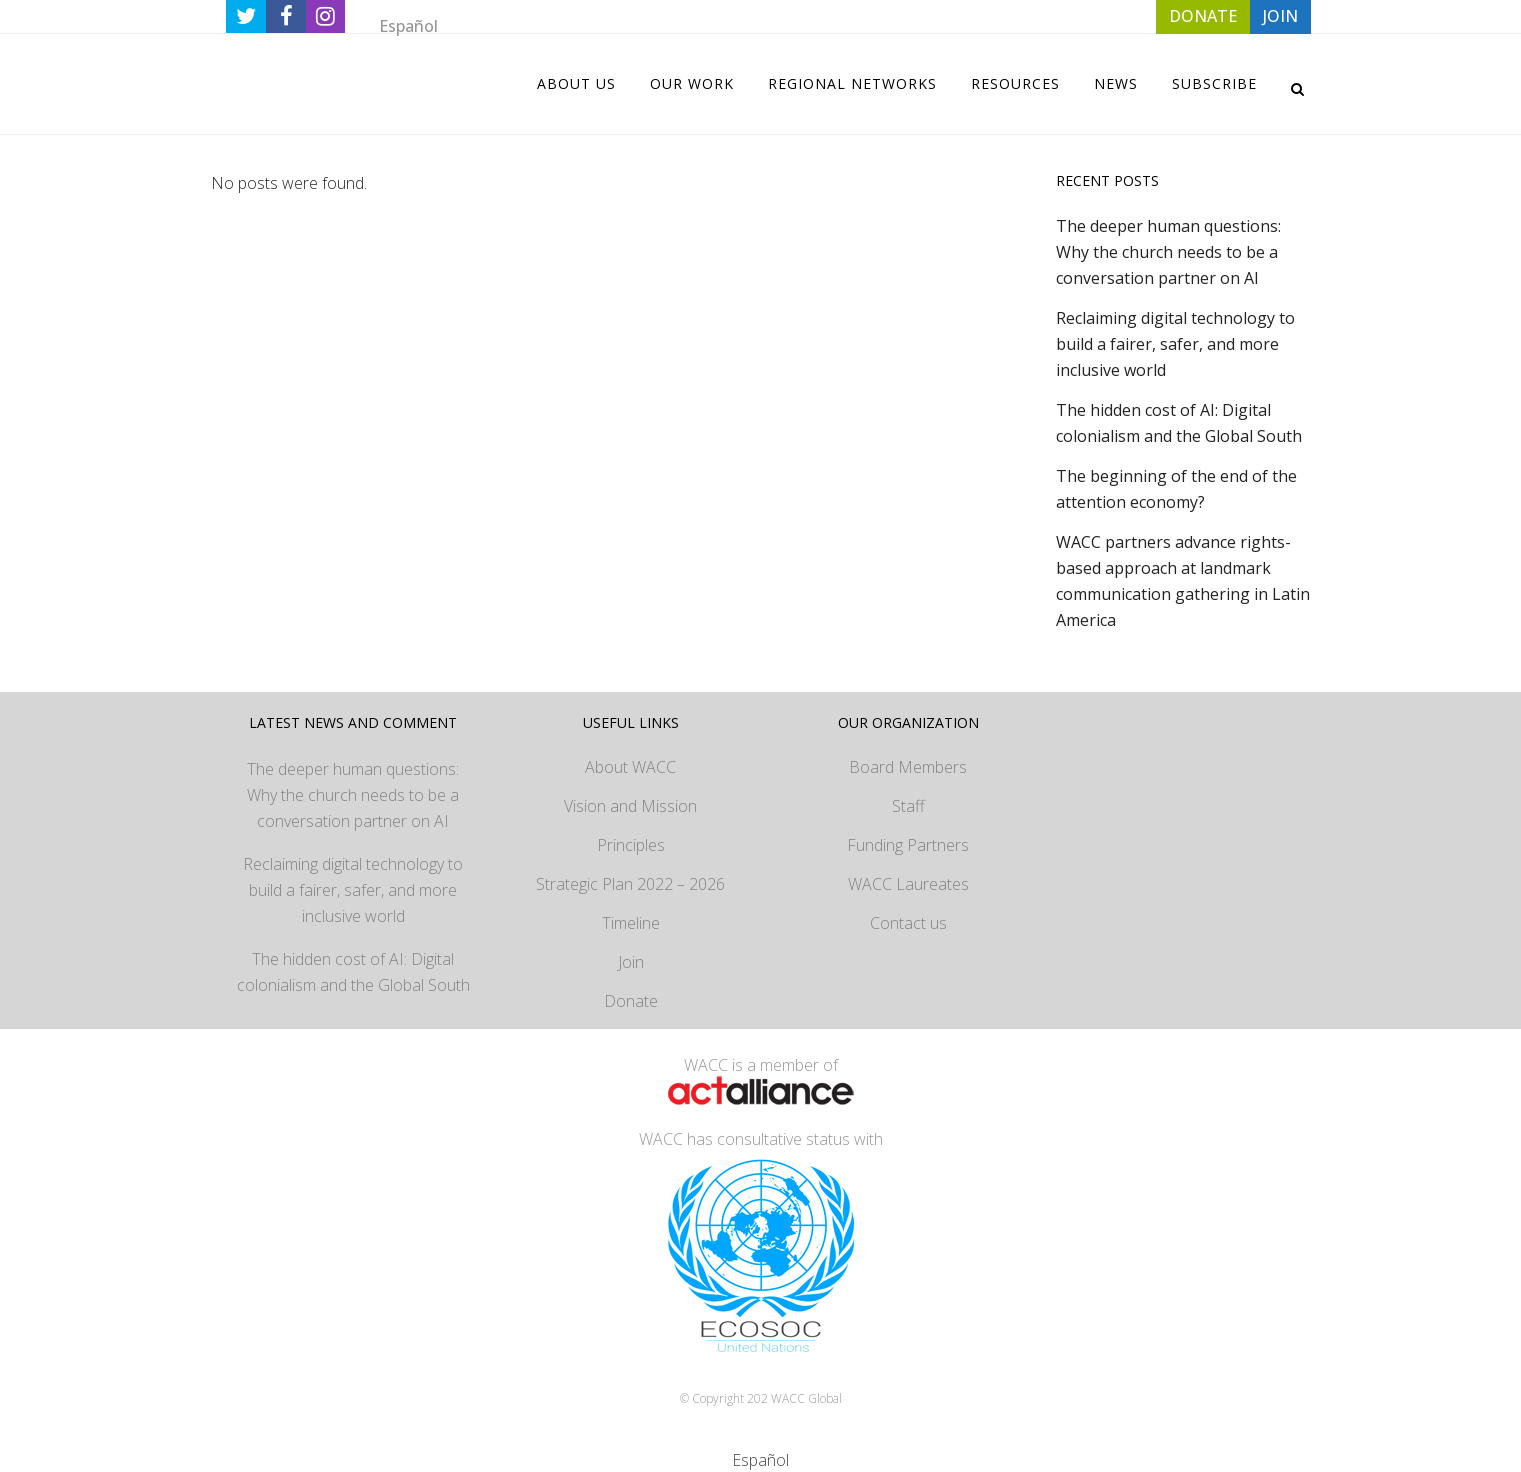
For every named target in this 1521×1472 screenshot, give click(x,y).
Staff (908, 806)
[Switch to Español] (408, 25)
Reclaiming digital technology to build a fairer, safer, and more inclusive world (1175, 344)
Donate (631, 1001)
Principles (631, 845)
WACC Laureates (908, 884)
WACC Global (806, 1398)
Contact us (908, 923)
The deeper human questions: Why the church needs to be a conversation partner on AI (1168, 252)
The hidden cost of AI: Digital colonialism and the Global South (353, 972)
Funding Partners (908, 845)
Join (631, 962)
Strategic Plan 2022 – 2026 (630, 884)
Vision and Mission (630, 806)
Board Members (908, 767)
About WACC (630, 767)
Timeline (631, 923)
